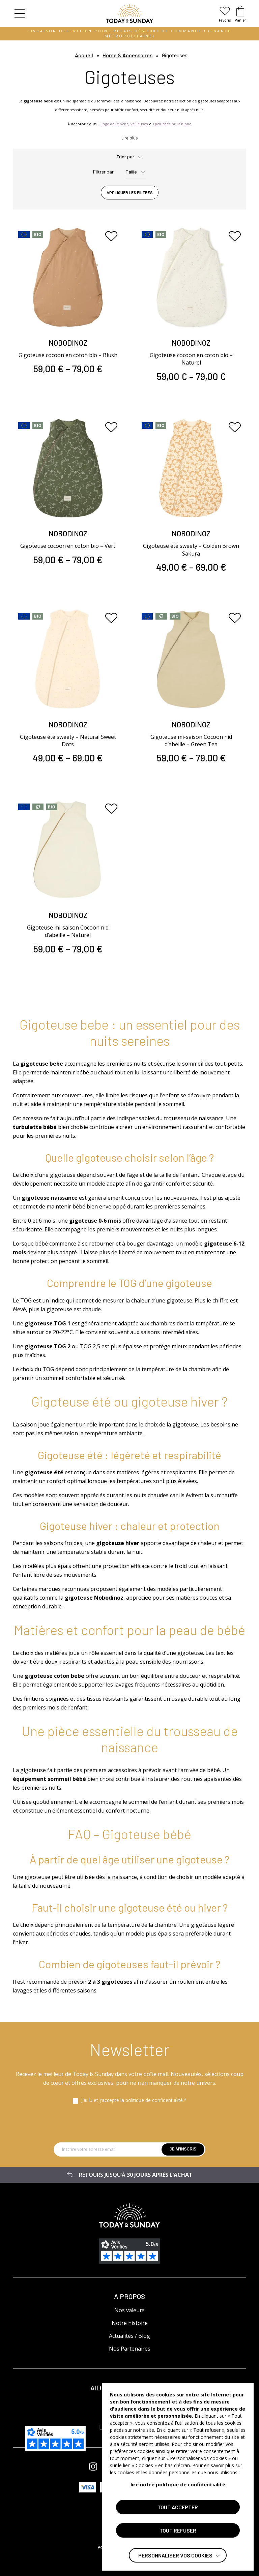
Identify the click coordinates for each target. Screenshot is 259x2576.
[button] (19, 13)
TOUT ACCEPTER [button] (177, 2507)
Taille (131, 172)
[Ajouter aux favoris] (111, 236)
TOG (26, 1300)
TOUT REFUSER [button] (178, 2530)
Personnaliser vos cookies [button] (175, 2555)
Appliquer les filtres (130, 192)
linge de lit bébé (114, 124)
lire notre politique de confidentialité (178, 2484)
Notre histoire (130, 2323)
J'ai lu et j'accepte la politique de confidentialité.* (133, 2100)
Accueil (84, 55)
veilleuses (139, 124)
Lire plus (129, 138)
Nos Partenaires (129, 2348)
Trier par (125, 156)
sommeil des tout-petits (212, 1063)
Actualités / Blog (129, 2335)
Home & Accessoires (127, 55)
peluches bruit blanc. (173, 124)
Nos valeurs (129, 2310)
